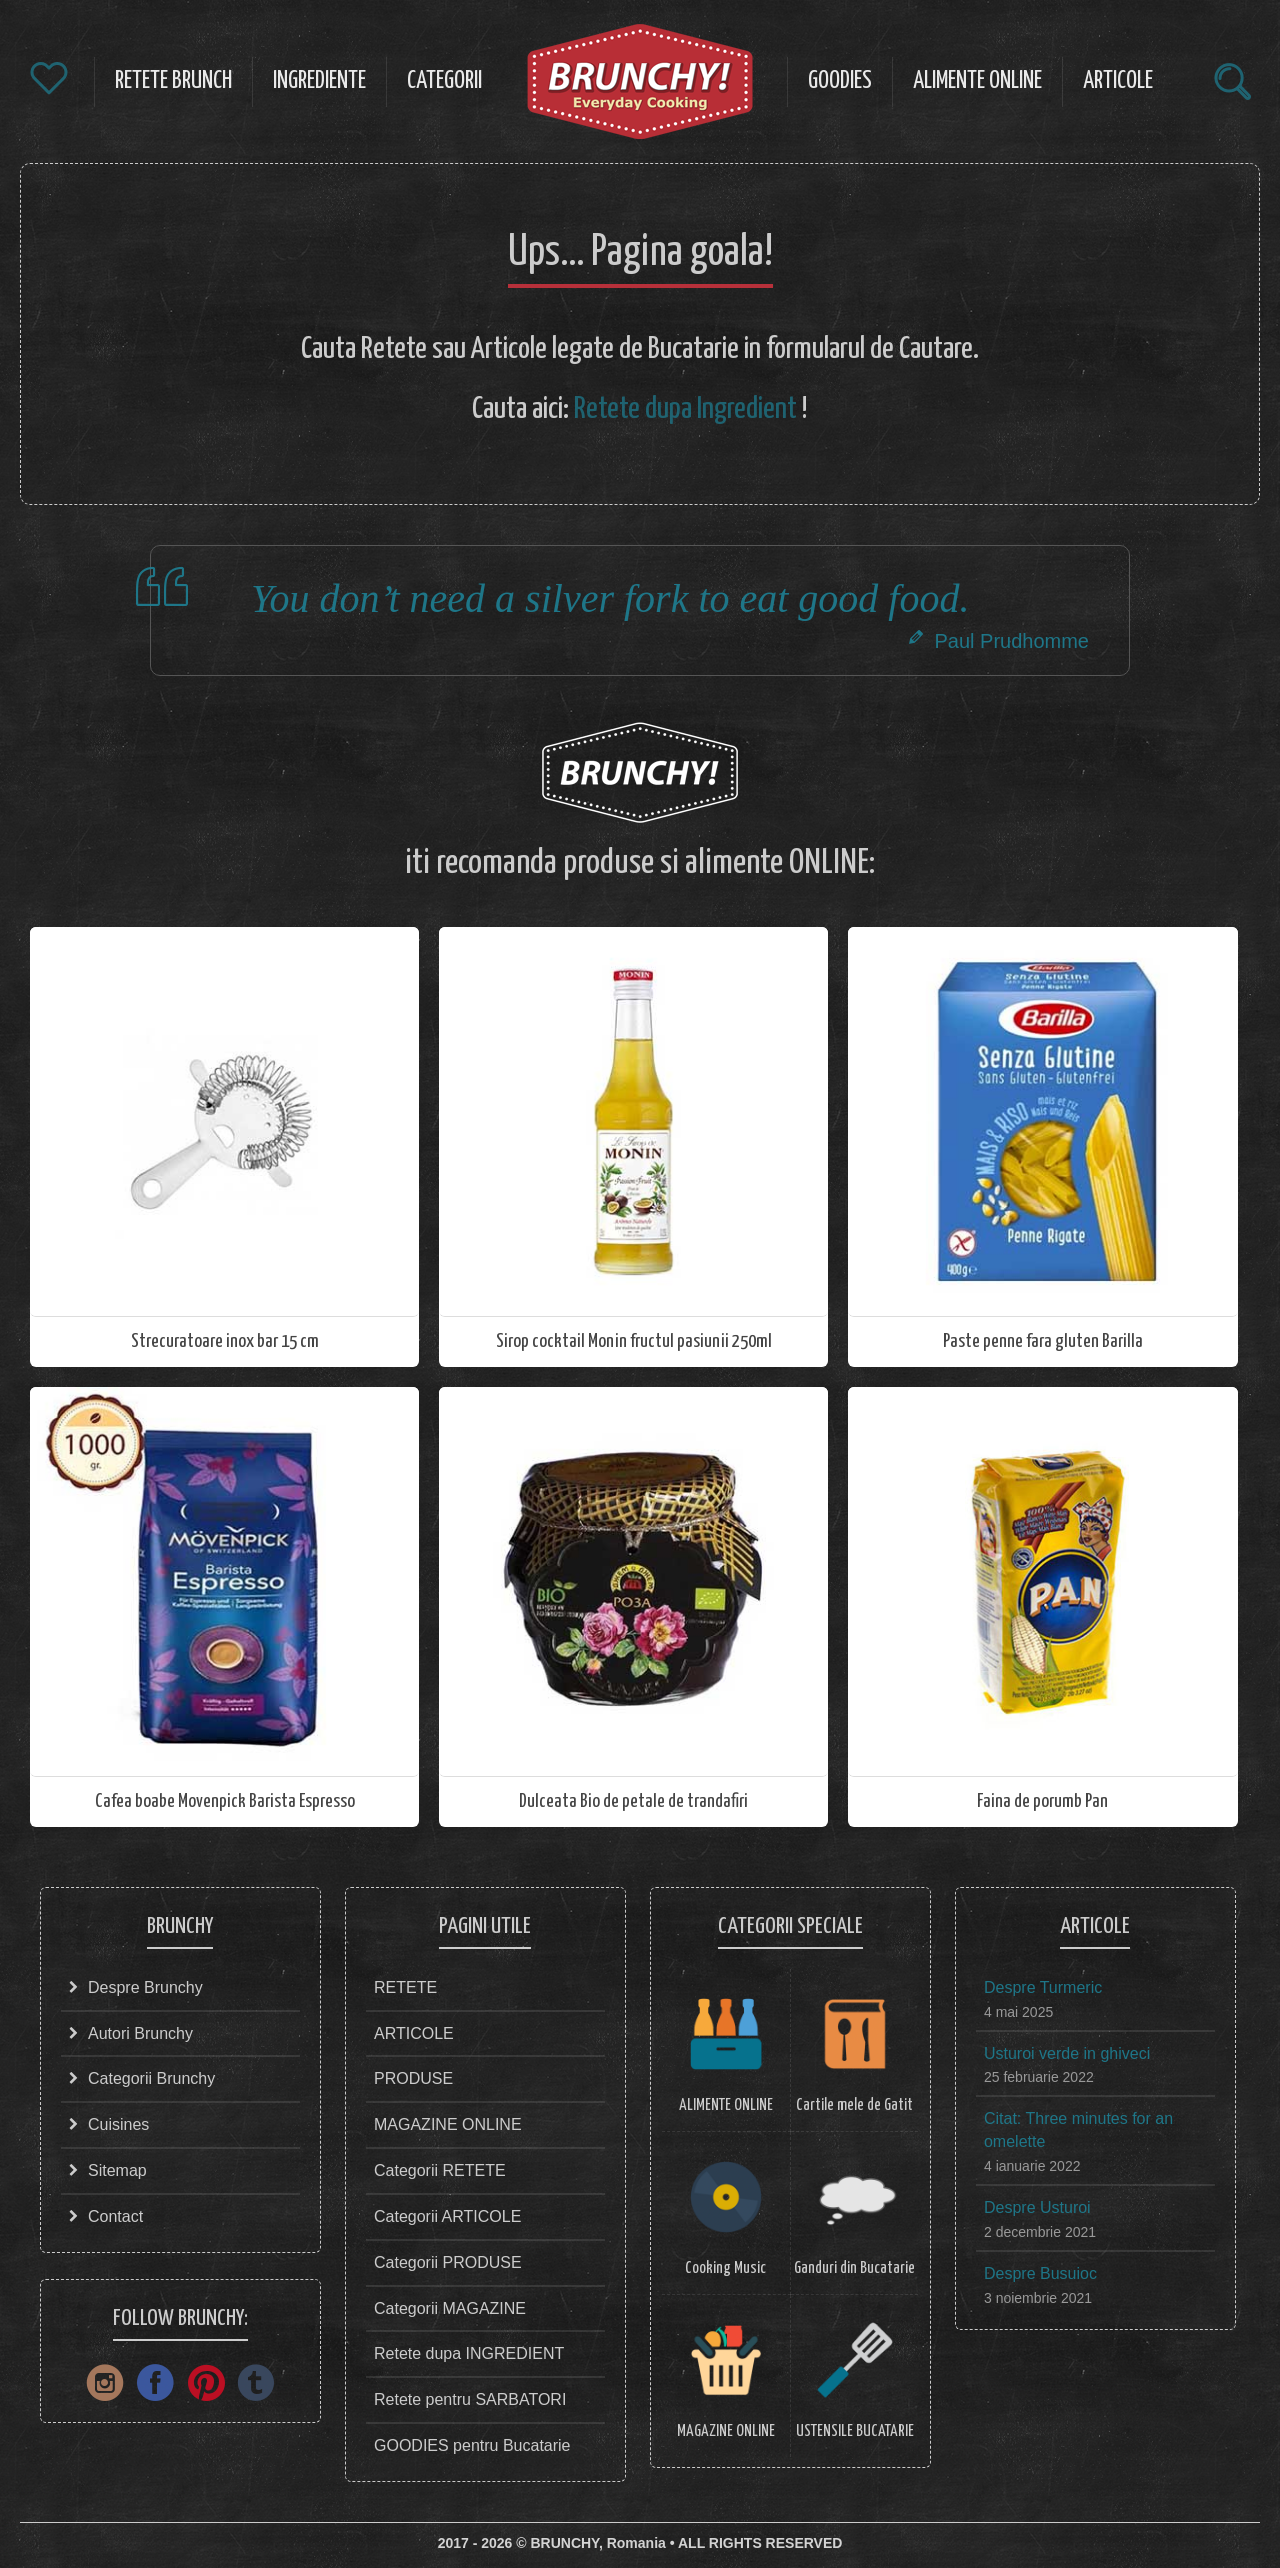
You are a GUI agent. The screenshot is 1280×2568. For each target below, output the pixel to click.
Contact (115, 2216)
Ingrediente (319, 81)
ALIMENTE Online (977, 81)
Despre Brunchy (145, 1987)
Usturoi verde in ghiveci (1067, 2053)
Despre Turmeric (1043, 1987)
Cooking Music (725, 2268)
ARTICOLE (1118, 81)
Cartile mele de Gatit (854, 2105)
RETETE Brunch (173, 81)
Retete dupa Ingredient (685, 409)
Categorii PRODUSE (448, 2262)
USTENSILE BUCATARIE (855, 2431)
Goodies (840, 81)
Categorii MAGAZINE (450, 2308)
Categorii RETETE (440, 2170)
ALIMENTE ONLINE (726, 2105)
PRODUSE (413, 2078)
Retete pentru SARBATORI (470, 2399)
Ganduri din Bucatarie (854, 2268)
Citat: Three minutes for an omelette (1078, 2130)
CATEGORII (444, 81)
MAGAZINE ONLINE (448, 2124)
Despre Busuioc (1040, 2273)
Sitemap (117, 2170)
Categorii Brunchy (151, 2078)
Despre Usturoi (1037, 2207)
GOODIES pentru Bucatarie (472, 2445)
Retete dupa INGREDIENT (469, 2353)
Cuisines (118, 2124)
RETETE (405, 1987)
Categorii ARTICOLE (447, 2216)
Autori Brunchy (140, 2033)
